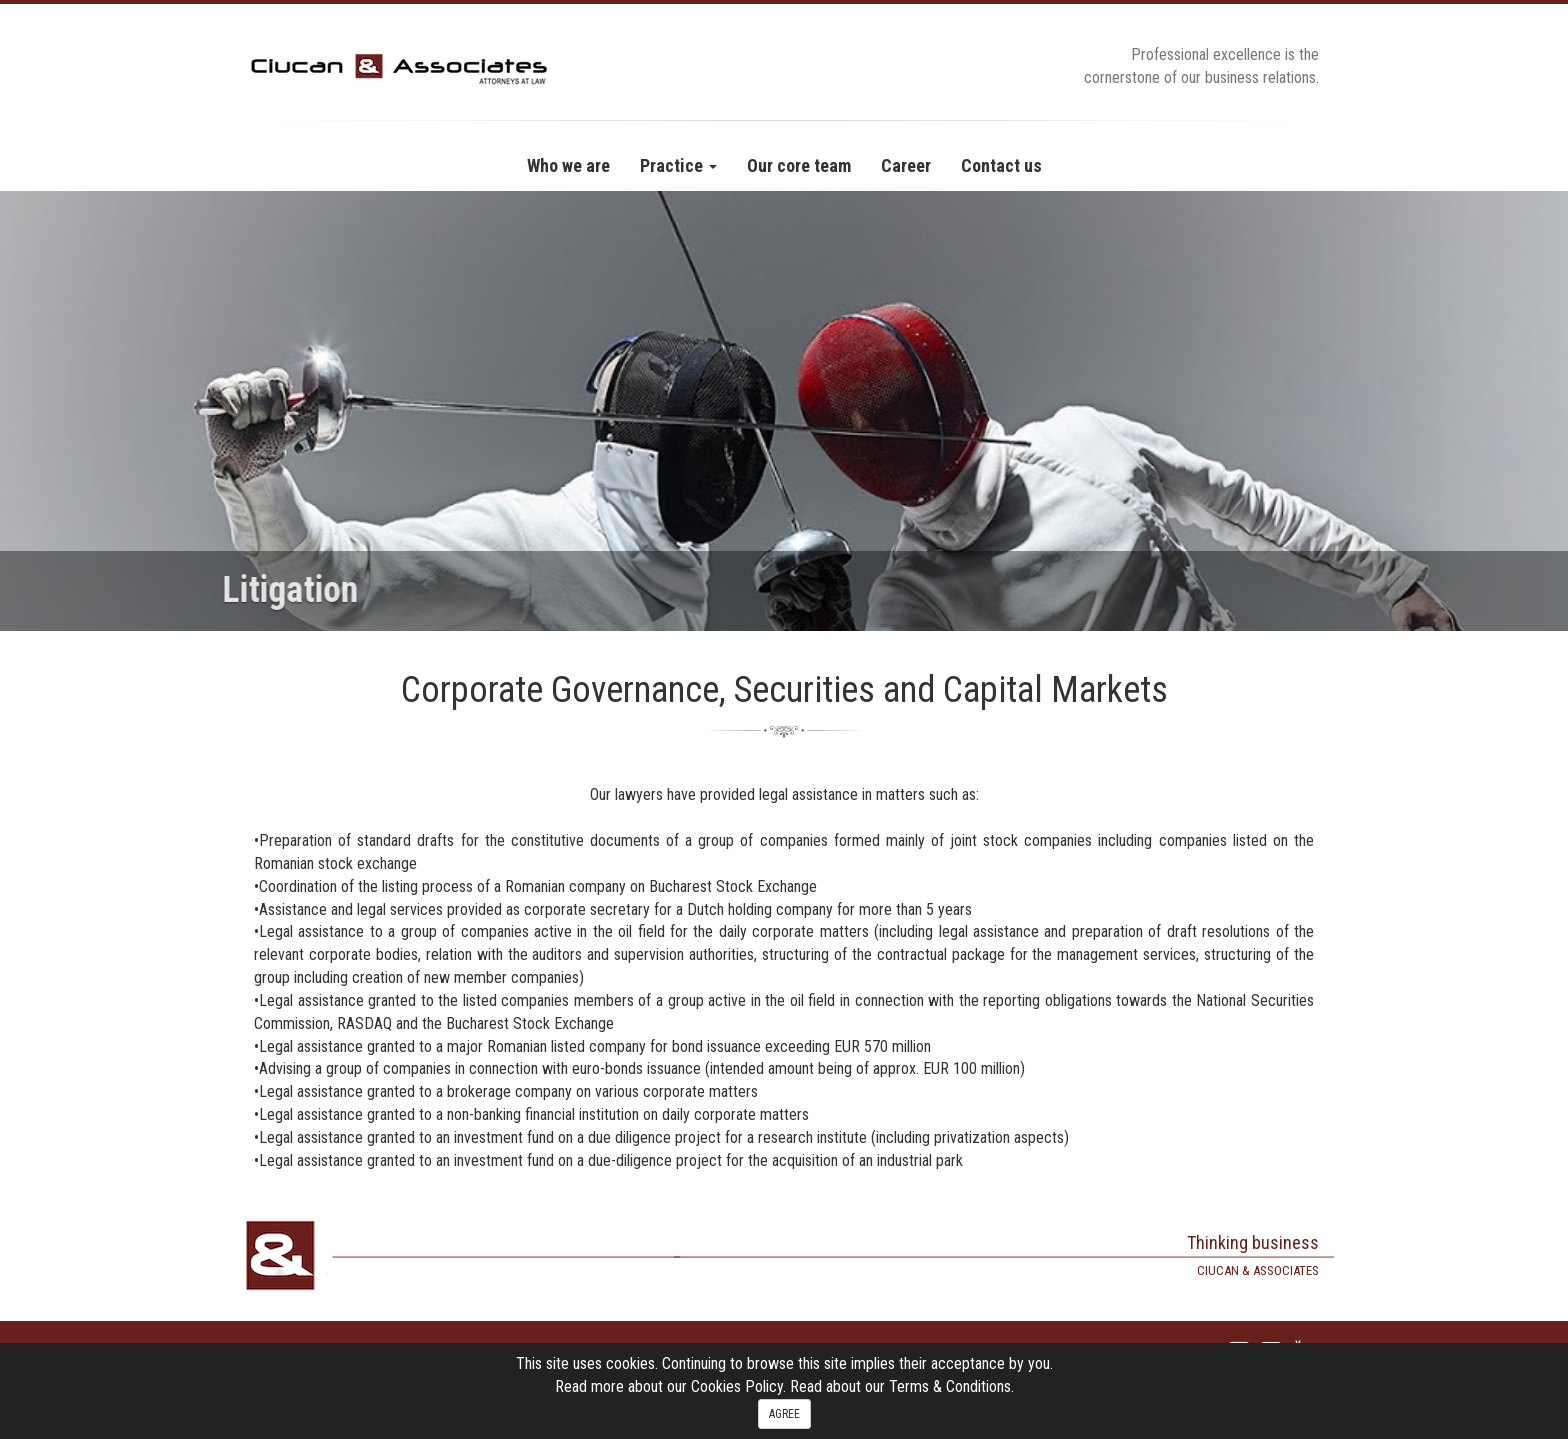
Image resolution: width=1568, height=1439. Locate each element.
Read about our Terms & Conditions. (902, 1386)
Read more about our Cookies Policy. (672, 1386)
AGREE (784, 1414)
